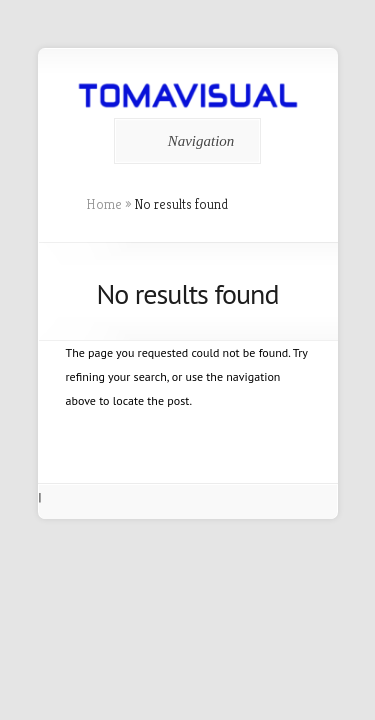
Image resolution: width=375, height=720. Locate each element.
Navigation (184, 141)
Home (104, 204)
